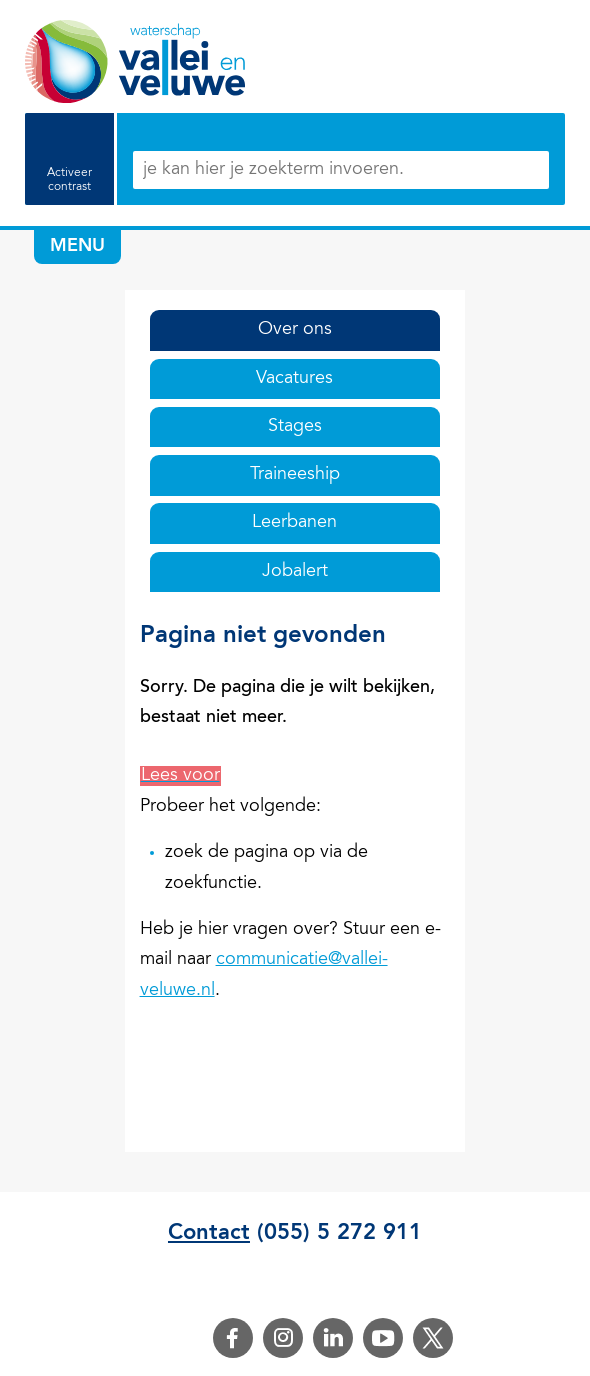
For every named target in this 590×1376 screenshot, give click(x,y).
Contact (209, 1233)
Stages (295, 427)
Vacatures (294, 379)
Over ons (295, 330)
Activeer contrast (69, 180)
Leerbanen (294, 523)
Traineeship (295, 475)
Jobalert (295, 572)
